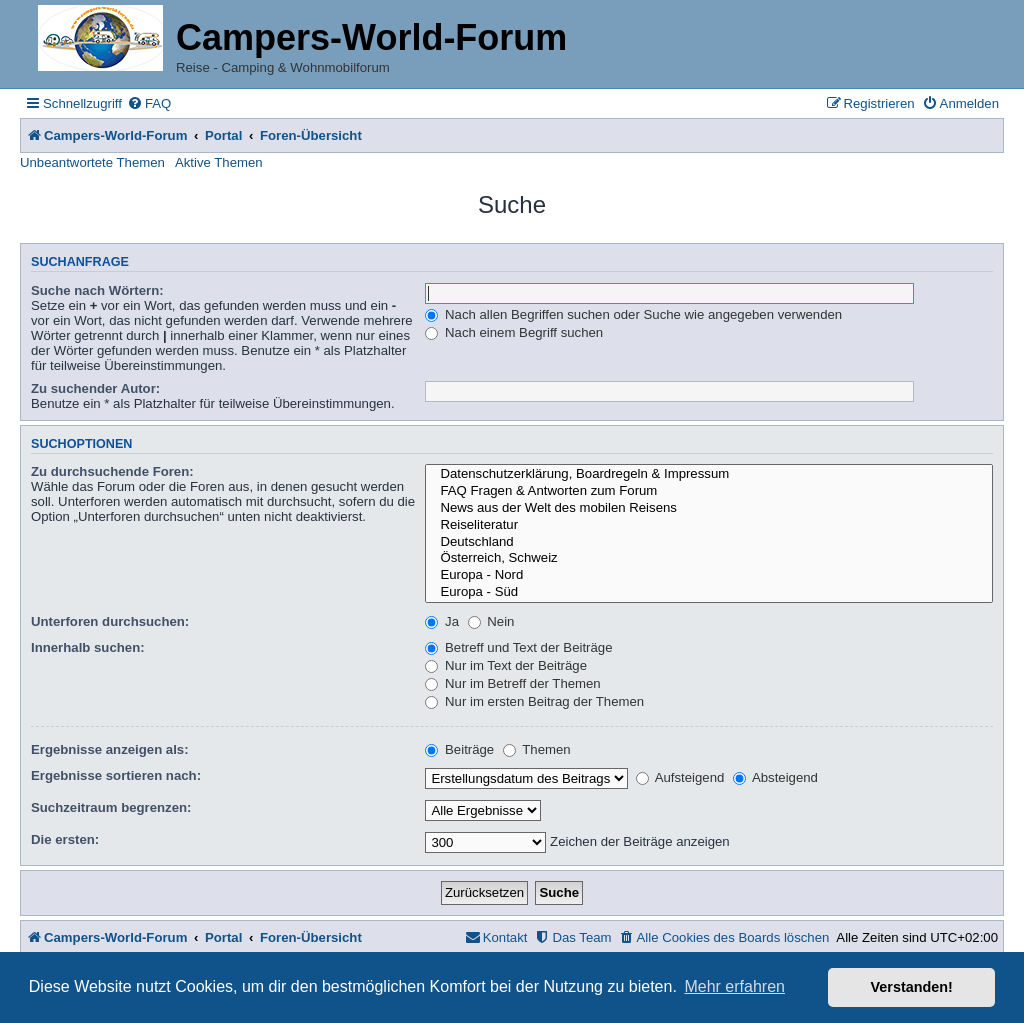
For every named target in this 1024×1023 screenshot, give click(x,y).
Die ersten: (65, 839)
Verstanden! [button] (912, 987)
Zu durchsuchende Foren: (112, 471)
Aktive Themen (219, 162)
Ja (442, 621)
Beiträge (459, 749)
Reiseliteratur (709, 525)
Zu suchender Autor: (95, 388)
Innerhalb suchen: (88, 647)
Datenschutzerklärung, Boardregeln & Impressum (709, 474)
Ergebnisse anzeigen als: (110, 749)
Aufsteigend (680, 777)
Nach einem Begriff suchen (514, 332)
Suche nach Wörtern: (97, 290)
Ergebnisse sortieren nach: (116, 775)
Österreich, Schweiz (709, 558)
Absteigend (775, 777)
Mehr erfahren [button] (734, 986)
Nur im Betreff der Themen (512, 683)
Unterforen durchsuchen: (110, 621)
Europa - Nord (709, 575)
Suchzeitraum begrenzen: (111, 807)
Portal (223, 135)
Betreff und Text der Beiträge (518, 647)
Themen (537, 749)
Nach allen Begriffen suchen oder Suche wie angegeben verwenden (633, 314)
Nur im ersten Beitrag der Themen (534, 701)
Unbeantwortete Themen (92, 162)
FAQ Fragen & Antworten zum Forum (709, 491)
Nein (491, 621)
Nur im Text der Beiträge (506, 665)
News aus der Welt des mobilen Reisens (709, 508)
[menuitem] (149, 103)
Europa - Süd (709, 592)
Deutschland (709, 542)
